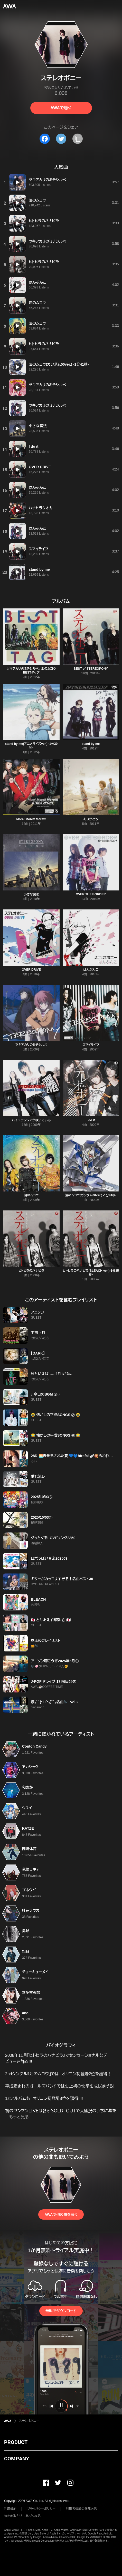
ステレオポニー (29, 2421)
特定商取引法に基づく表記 (22, 2516)
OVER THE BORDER (91, 894)
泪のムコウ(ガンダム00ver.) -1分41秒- (90, 1195)
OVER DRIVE (31, 969)
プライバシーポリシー (41, 2509)
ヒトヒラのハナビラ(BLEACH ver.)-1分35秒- (91, 1272)
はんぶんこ (90, 969)
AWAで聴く (60, 108)
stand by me (91, 744)
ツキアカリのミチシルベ (31, 1045)
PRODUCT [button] (15, 2442)
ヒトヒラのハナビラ (31, 1270)
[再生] (17, 182)
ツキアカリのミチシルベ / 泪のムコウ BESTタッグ (31, 670)
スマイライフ (90, 1045)
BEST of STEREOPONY (91, 668)
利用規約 (10, 2509)
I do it (91, 1120)
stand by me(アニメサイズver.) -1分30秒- (31, 745)
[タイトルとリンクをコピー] (77, 139)
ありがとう (90, 819)
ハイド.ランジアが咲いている (31, 1120)
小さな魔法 (31, 894)
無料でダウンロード (60, 2311)
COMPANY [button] (16, 2458)
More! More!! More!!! (31, 819)
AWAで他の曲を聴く (60, 2214)
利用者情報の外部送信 (81, 2509)
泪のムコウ (31, 1195)
